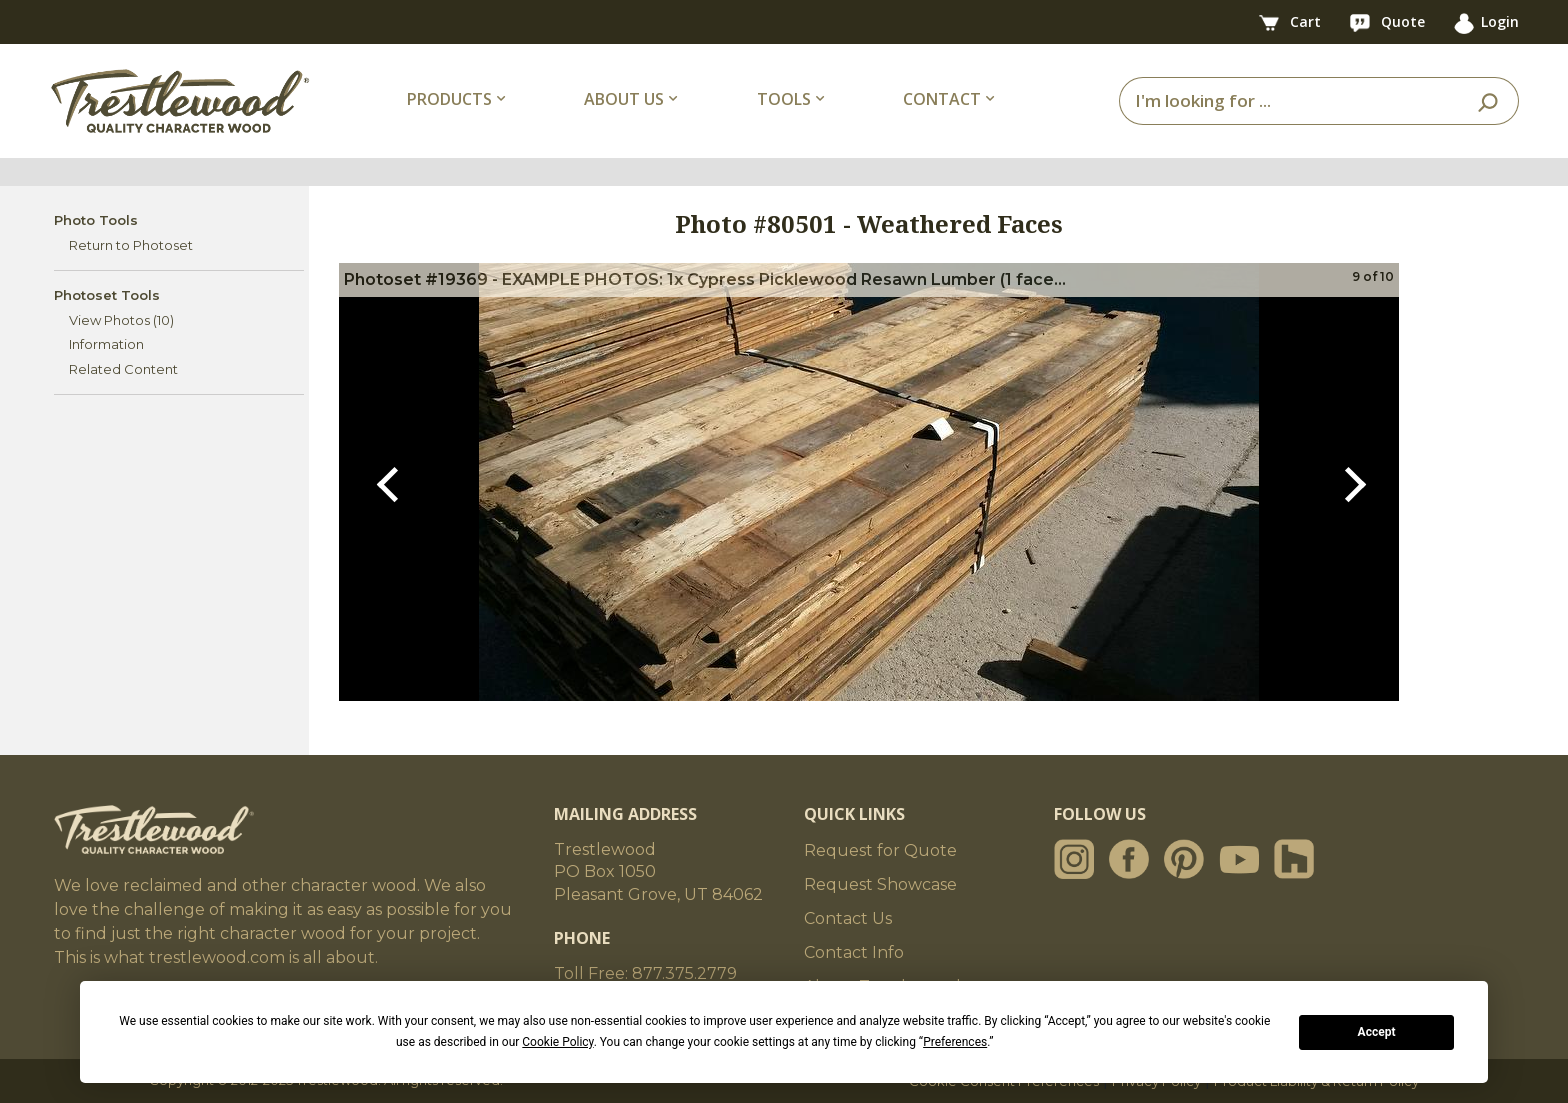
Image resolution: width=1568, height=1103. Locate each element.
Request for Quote (880, 850)
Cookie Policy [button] (557, 1042)
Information (106, 344)
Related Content (123, 369)
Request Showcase (880, 884)
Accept (1377, 1032)
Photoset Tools (107, 295)
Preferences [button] (955, 1042)
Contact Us (848, 918)
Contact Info (854, 952)
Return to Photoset (131, 245)
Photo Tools (96, 220)
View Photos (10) (121, 320)
